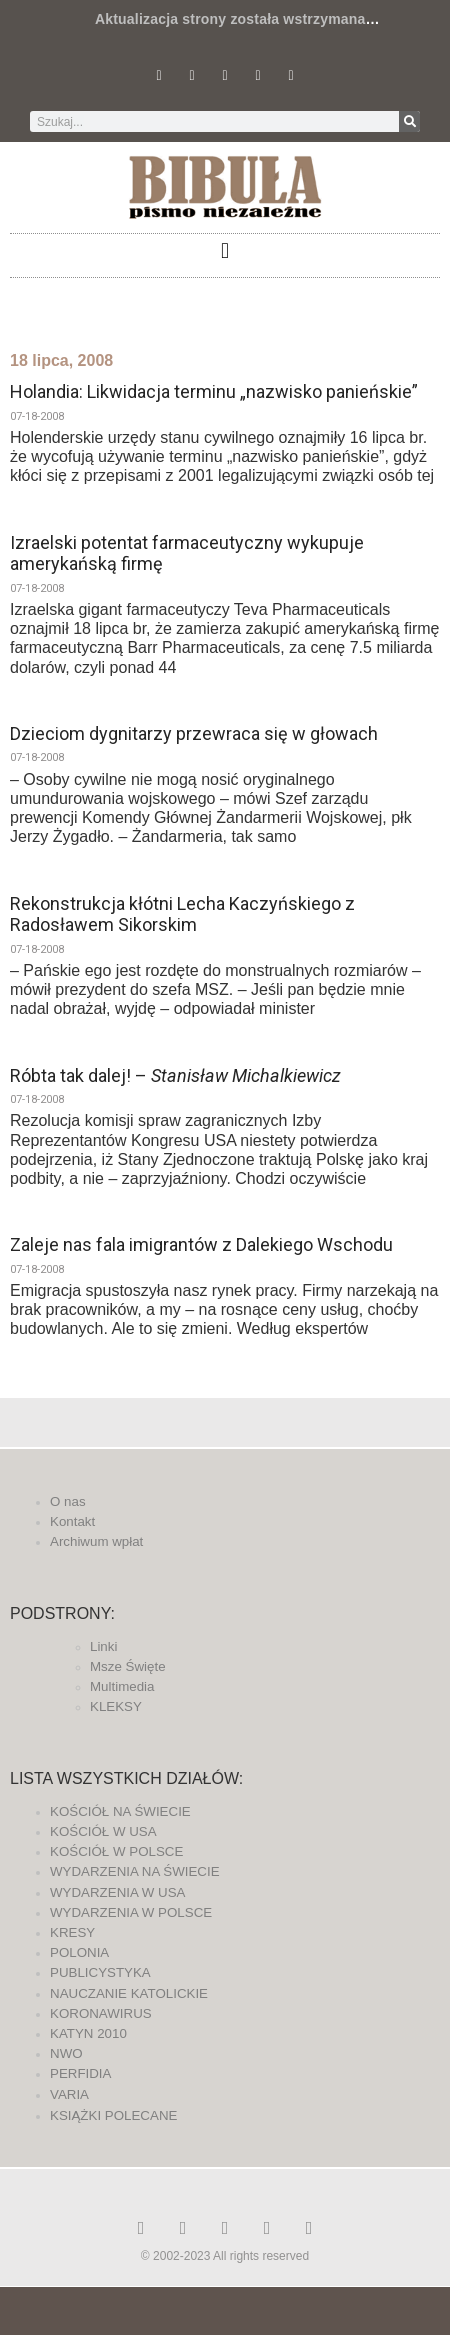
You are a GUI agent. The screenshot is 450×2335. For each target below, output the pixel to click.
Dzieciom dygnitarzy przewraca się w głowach (194, 733)
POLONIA (79, 1952)
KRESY (72, 1932)
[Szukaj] (409, 121)
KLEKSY (116, 1706)
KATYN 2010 (88, 2033)
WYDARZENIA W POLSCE (131, 1912)
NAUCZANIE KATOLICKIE (129, 1993)
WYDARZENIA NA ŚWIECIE (135, 1871)
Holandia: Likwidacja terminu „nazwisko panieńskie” (214, 391)
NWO (66, 2053)
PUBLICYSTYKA (100, 1972)
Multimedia (122, 1686)
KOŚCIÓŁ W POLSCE (116, 1851)
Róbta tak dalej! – (175, 1075)
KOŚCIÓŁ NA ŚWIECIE (120, 1811)
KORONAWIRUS (101, 2013)
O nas (68, 1501)
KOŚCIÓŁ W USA (103, 1831)
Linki (103, 1646)
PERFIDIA (80, 2073)
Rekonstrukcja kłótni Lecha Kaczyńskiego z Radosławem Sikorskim (182, 914)
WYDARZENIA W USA (118, 1892)
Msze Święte (128, 1666)
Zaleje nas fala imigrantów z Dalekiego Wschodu (201, 1244)
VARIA (69, 2094)
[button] (224, 250)
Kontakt (72, 1521)
